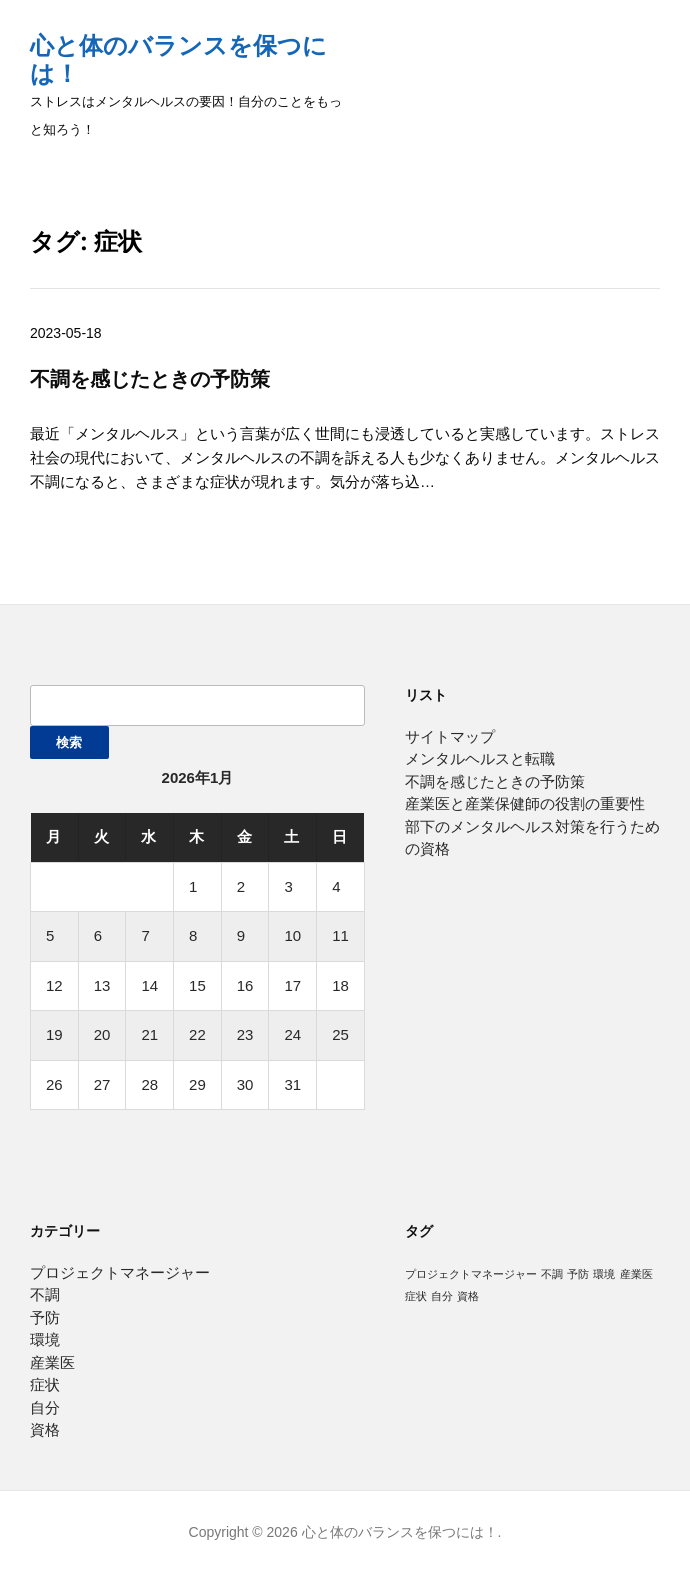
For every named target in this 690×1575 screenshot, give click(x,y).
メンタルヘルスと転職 (480, 758)
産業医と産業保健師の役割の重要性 (525, 803)
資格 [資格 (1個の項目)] (468, 1296)
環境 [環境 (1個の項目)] (604, 1274)
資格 (45, 1429)
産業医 (52, 1362)
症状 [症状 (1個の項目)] (416, 1296)
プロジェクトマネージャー (120, 1272)
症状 (45, 1384)
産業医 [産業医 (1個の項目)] (636, 1274)
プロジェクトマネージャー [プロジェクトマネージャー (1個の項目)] (471, 1274)
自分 (45, 1407)
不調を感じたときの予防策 (150, 378)
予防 (45, 1317)
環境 (45, 1339)
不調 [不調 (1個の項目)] (552, 1274)
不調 (45, 1294)
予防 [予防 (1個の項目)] (578, 1274)
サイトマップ (450, 736)
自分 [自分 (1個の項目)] (442, 1296)
